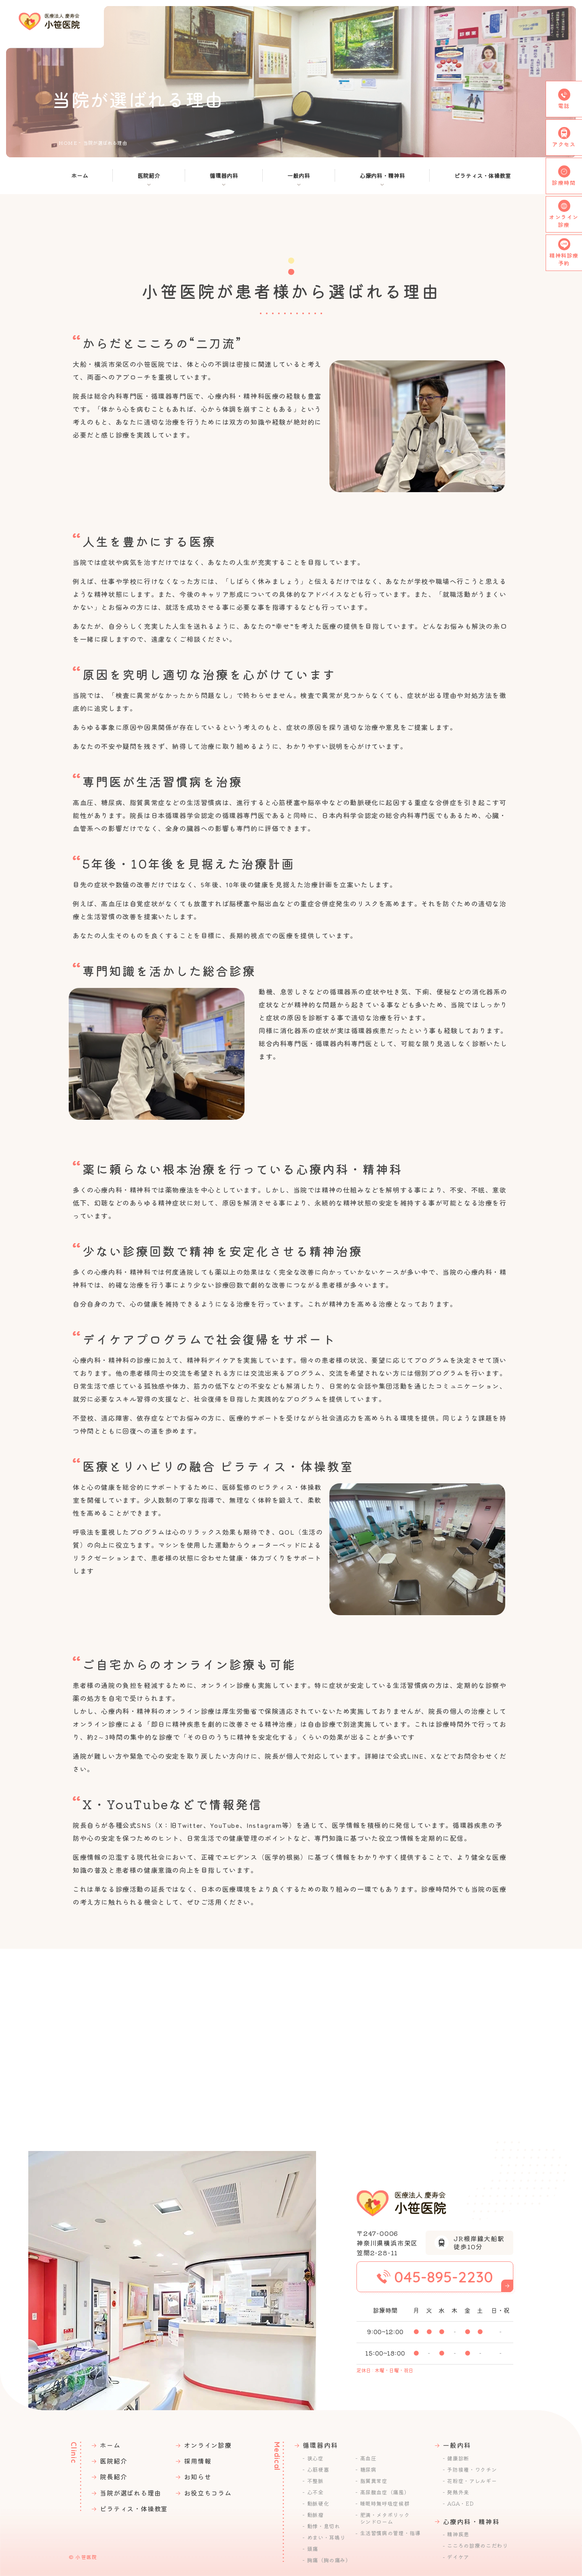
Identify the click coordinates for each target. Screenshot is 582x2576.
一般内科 (298, 175)
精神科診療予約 (564, 259)
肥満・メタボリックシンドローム (385, 2518)
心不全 (315, 2492)
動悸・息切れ (323, 2526)
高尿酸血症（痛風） (385, 2492)
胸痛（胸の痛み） (329, 2560)
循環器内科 (224, 175)
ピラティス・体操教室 (482, 175)
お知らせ (197, 2476)
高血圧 (368, 2458)
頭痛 (312, 2549)
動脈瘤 (315, 2515)
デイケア (458, 2557)
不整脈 (315, 2481)
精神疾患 (458, 2534)
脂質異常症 (374, 2481)
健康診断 (458, 2458)
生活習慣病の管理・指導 (390, 2533)
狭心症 (315, 2458)
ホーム (79, 175)
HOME (68, 142)
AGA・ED (460, 2503)
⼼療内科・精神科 (382, 175)
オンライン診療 (208, 2445)
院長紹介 (113, 2476)
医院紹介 (148, 175)
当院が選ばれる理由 (130, 2493)
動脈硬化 (318, 2503)
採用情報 (197, 2461)
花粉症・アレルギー (472, 2481)
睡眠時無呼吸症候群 (385, 2503)
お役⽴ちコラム (208, 2493)
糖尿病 (368, 2469)
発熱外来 (458, 2492)
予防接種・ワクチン (472, 2469)
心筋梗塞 (318, 2469)
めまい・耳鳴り (326, 2537)
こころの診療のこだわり (477, 2545)
